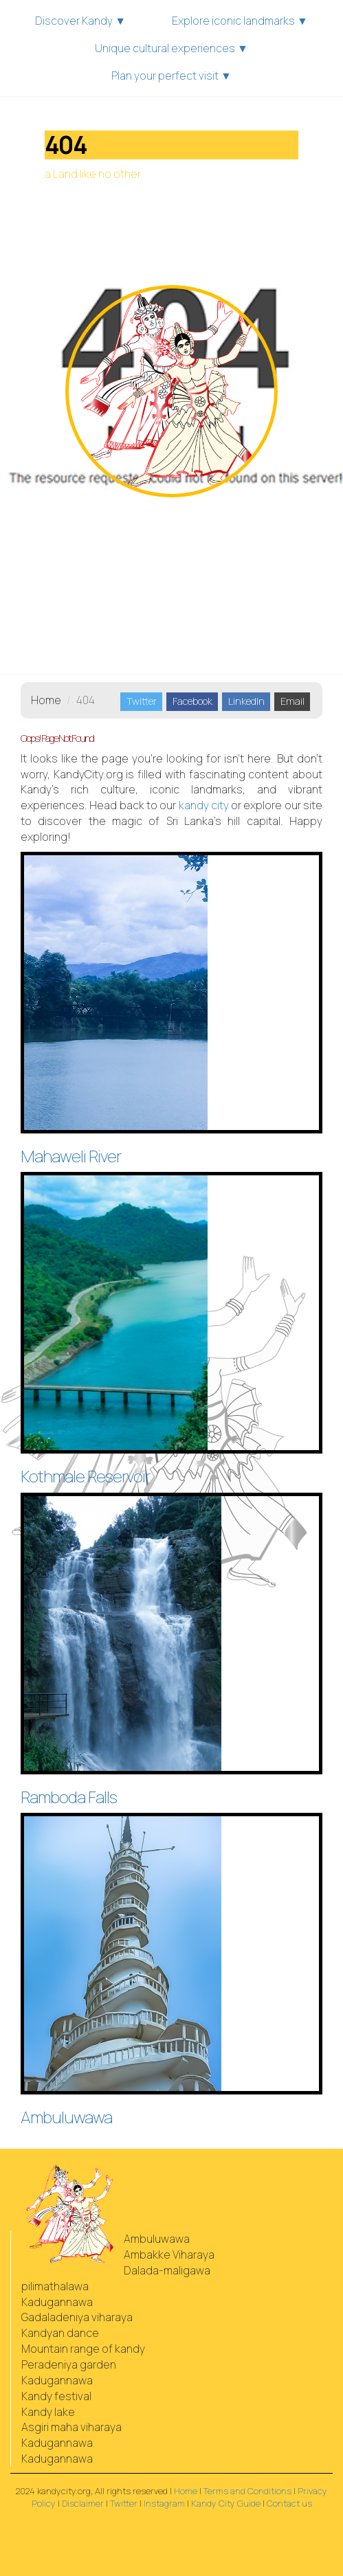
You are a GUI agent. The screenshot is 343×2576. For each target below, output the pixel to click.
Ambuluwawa (66, 2116)
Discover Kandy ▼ (80, 20)
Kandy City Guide (226, 2503)
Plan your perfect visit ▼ (171, 75)
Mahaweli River (71, 1155)
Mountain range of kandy (83, 2348)
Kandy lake (48, 2411)
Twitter (141, 701)
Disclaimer (83, 2503)
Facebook (192, 701)
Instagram (164, 2503)
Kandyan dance (60, 2332)
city (204, 805)
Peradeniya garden (68, 2364)
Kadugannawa (57, 2301)
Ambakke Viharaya (169, 2254)
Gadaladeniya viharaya (77, 2317)
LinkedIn (246, 701)
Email (292, 701)
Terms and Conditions (247, 2491)
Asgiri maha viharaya (71, 2426)
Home (46, 700)
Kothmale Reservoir (85, 1476)
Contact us (289, 2503)
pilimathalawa (55, 2286)
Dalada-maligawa (167, 2270)
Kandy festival (56, 2396)
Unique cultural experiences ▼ (171, 48)
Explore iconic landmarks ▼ (240, 20)
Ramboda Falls (69, 1796)
